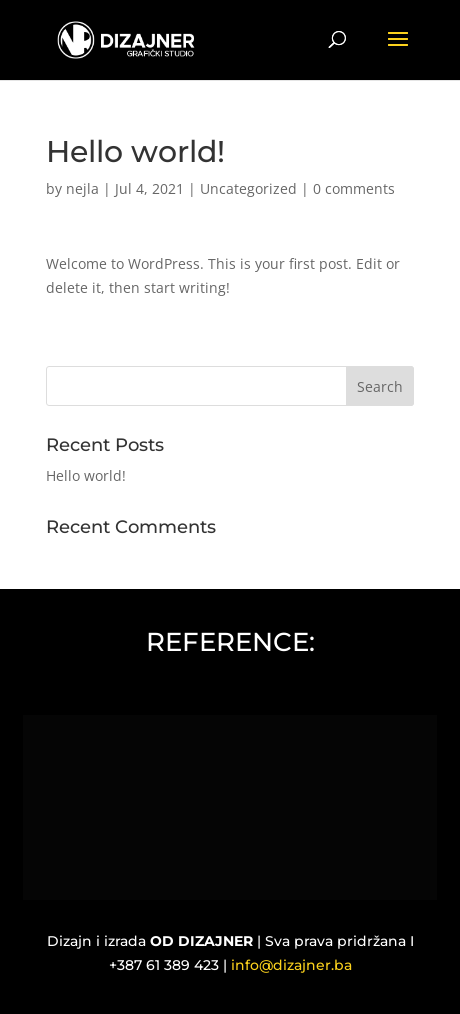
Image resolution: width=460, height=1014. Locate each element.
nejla (82, 188)
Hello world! (86, 475)
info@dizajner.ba (291, 965)
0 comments (354, 188)
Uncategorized (248, 188)
